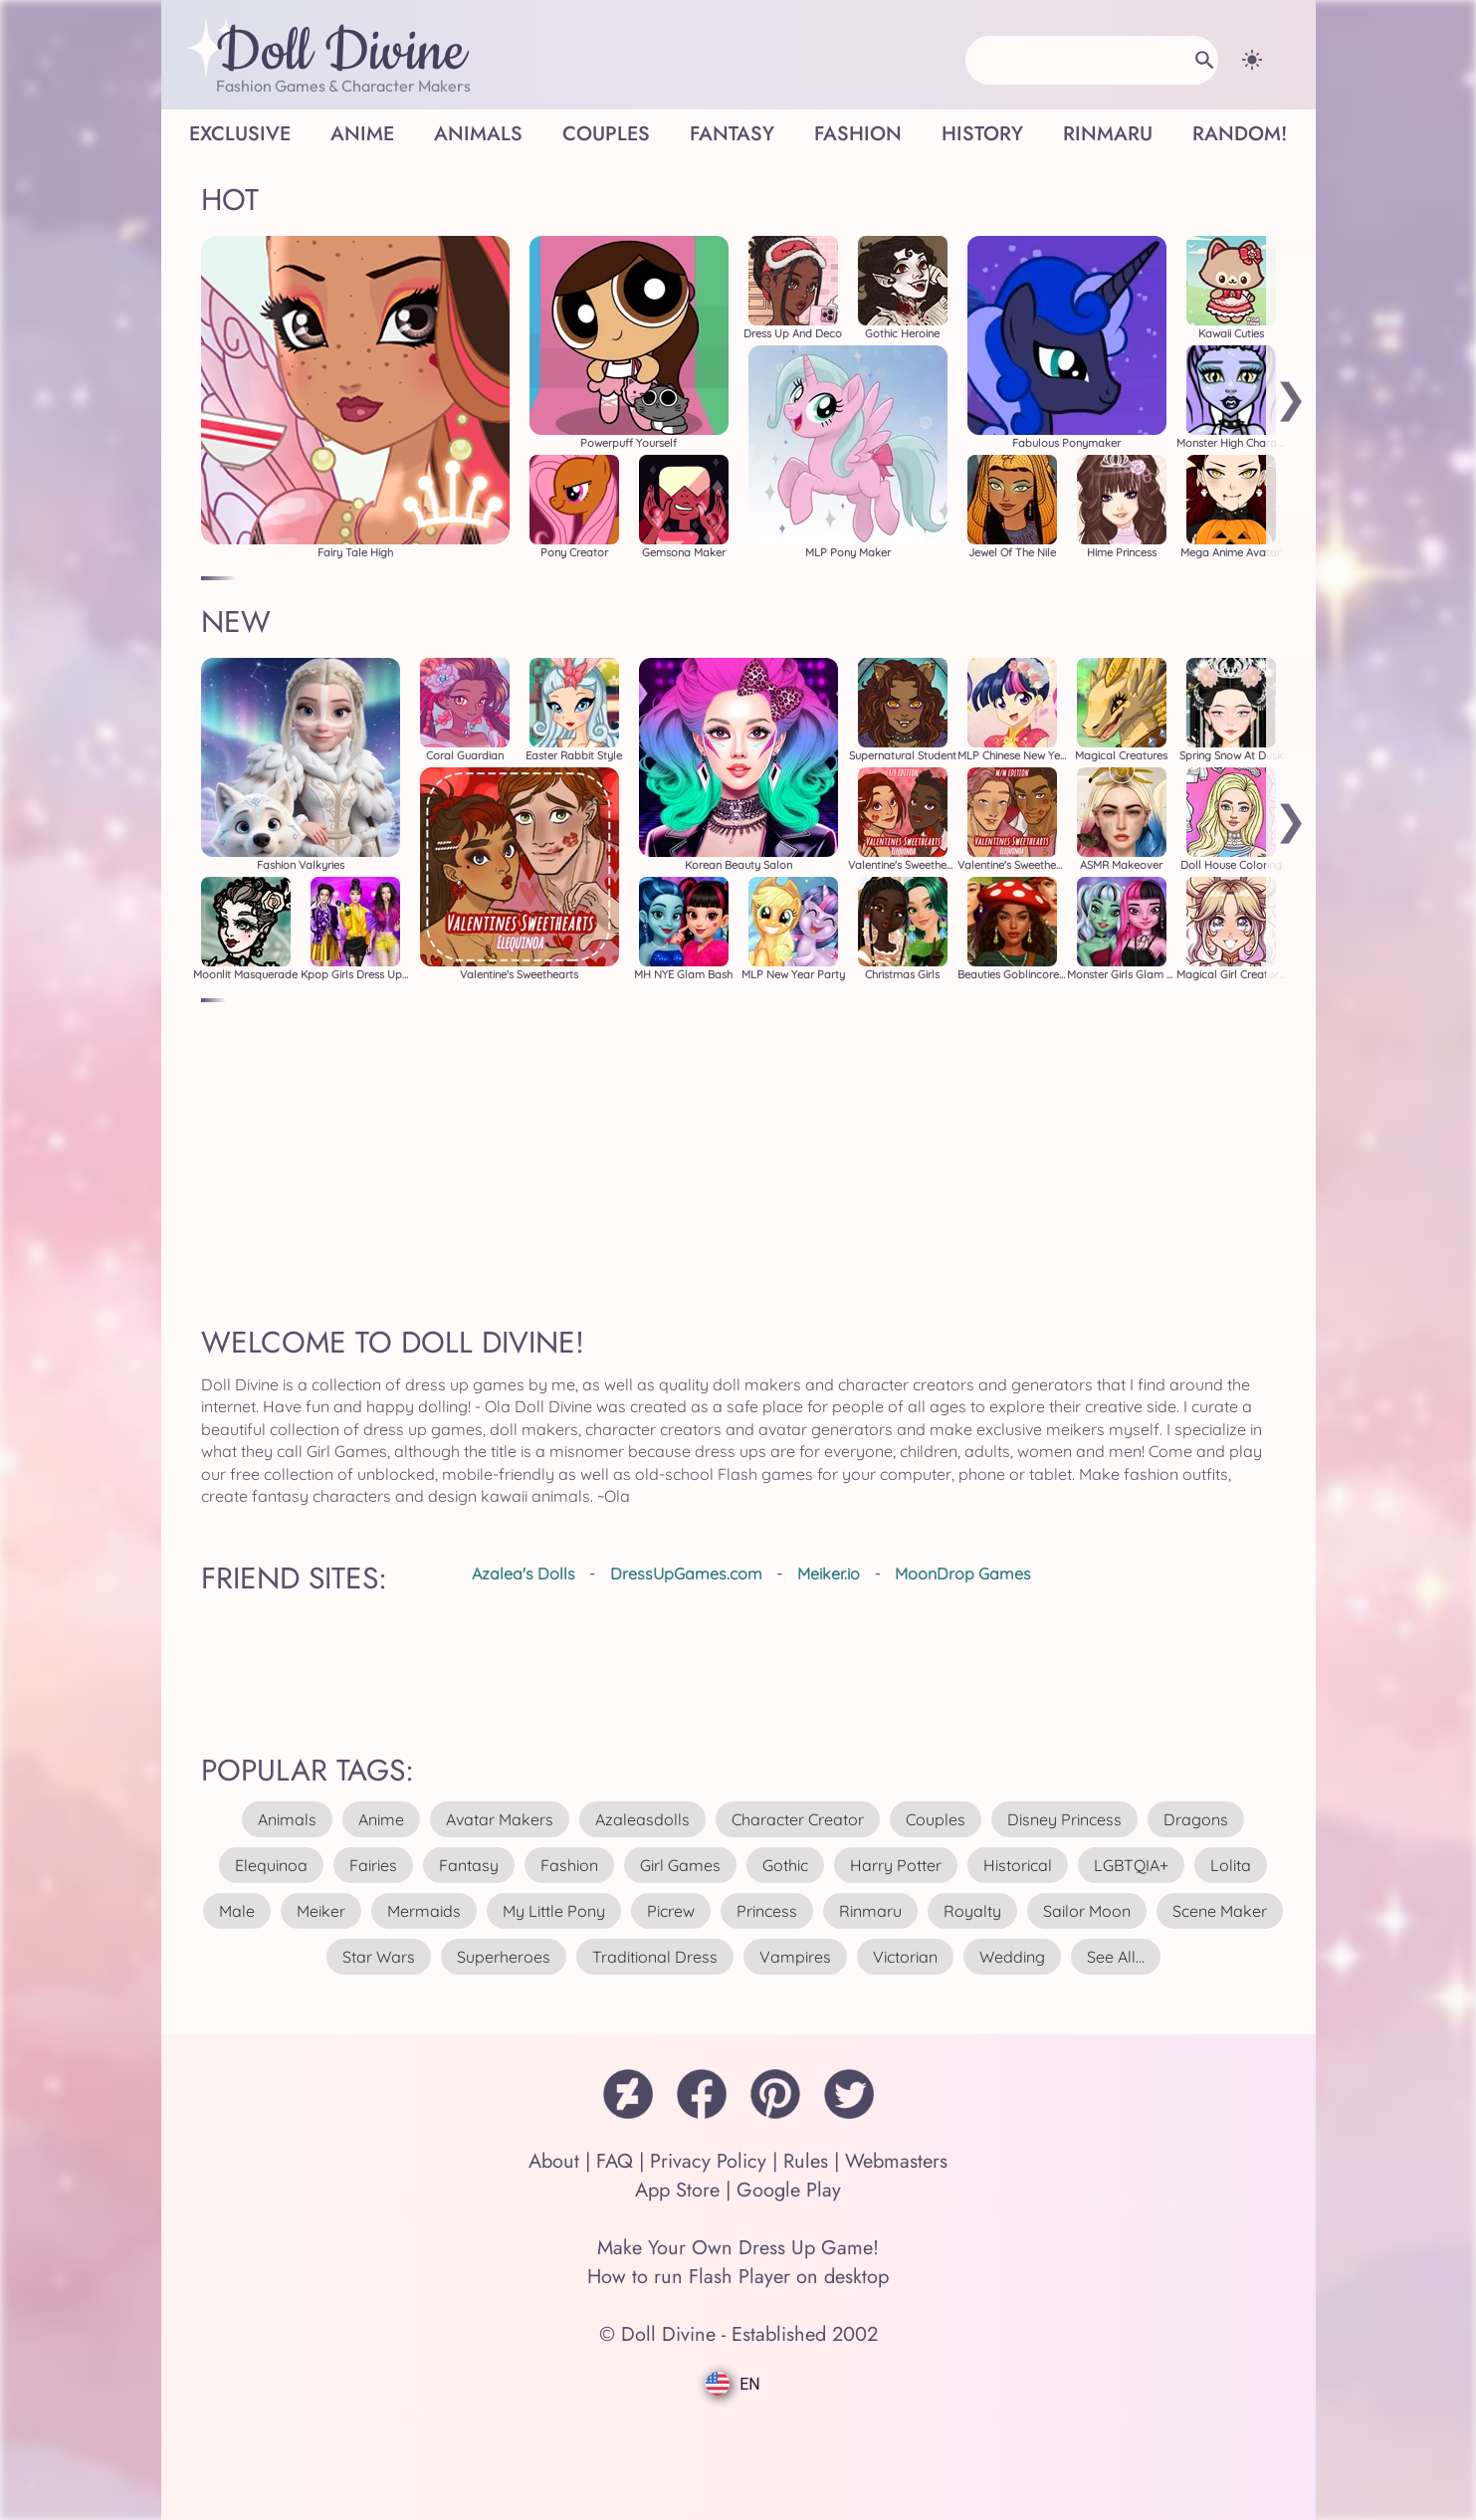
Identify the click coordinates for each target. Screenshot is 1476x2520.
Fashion (858, 133)
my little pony (554, 1911)
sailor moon (1087, 1911)
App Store (677, 2190)
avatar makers (499, 1819)
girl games (680, 1865)
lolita (1230, 1865)
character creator (798, 1819)
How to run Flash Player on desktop (738, 2276)
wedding (1012, 1957)
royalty (972, 1911)
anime (381, 1819)
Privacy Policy (708, 2161)
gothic (785, 1865)
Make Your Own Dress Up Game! (738, 2247)
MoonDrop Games (963, 1573)
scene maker (1219, 1911)
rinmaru (870, 1911)
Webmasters (896, 2161)
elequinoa (271, 1865)
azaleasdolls (642, 1819)
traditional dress (655, 1957)
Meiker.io (828, 1573)
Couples (606, 133)
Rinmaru (1108, 133)
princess (767, 1911)
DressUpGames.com (686, 1573)
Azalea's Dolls (523, 1573)
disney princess (1064, 1819)
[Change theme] (1252, 60)
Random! (1239, 133)
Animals (478, 133)
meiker (321, 1911)
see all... (1116, 1957)
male (237, 1911)
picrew (671, 1911)
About (553, 2161)
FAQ (614, 2161)
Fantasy (732, 133)
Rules (805, 2161)
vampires (795, 1957)
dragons (1195, 1819)
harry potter (896, 1865)
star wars (378, 1957)
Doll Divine (341, 53)
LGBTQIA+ (1131, 1865)
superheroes (503, 1957)
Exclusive (240, 133)
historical (1017, 1865)
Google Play (789, 2190)
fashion (569, 1865)
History (982, 133)
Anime (362, 133)
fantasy (469, 1865)
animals (287, 1819)
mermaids (424, 1911)
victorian (905, 1957)
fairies (373, 1865)
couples (935, 1819)
